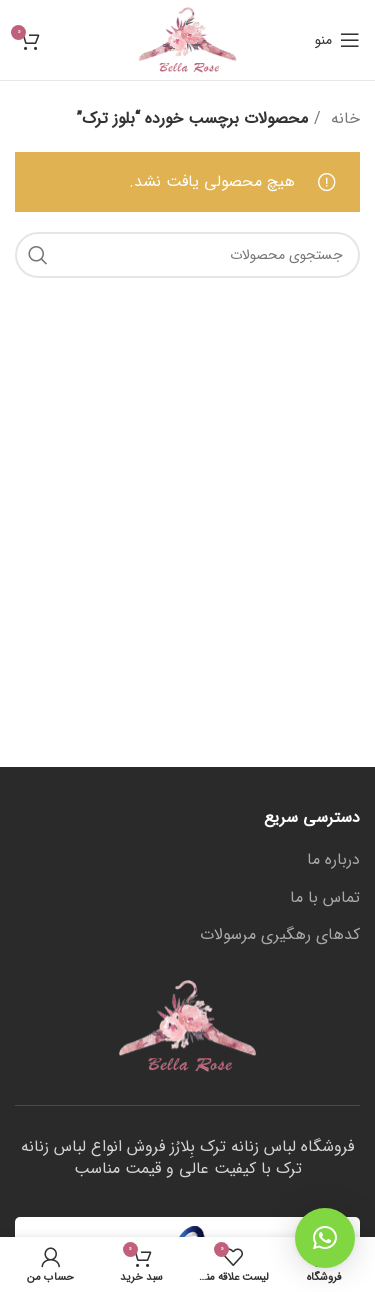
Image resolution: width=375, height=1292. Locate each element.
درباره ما (333, 860)
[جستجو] (187, 255)
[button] (325, 1238)
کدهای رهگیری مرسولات (280, 935)
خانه (343, 118)
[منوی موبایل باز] (337, 40)
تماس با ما (325, 898)
